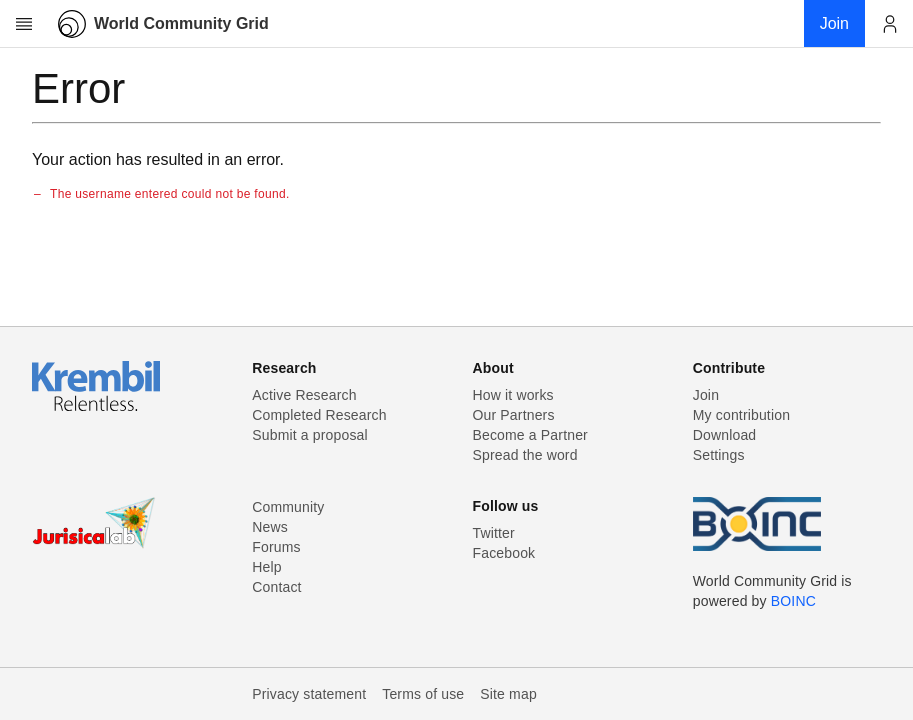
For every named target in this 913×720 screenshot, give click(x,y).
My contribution (741, 415)
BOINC (793, 601)
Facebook (504, 553)
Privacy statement (309, 694)
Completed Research (319, 415)
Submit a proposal (310, 435)
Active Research (304, 395)
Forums (276, 547)
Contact (276, 587)
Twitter (494, 533)
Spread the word (525, 455)
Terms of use (423, 694)
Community (288, 507)
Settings (719, 455)
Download (725, 435)
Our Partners (514, 415)
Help (266, 567)
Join (706, 395)
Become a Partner (530, 435)
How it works (513, 395)
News (270, 527)
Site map (508, 694)
